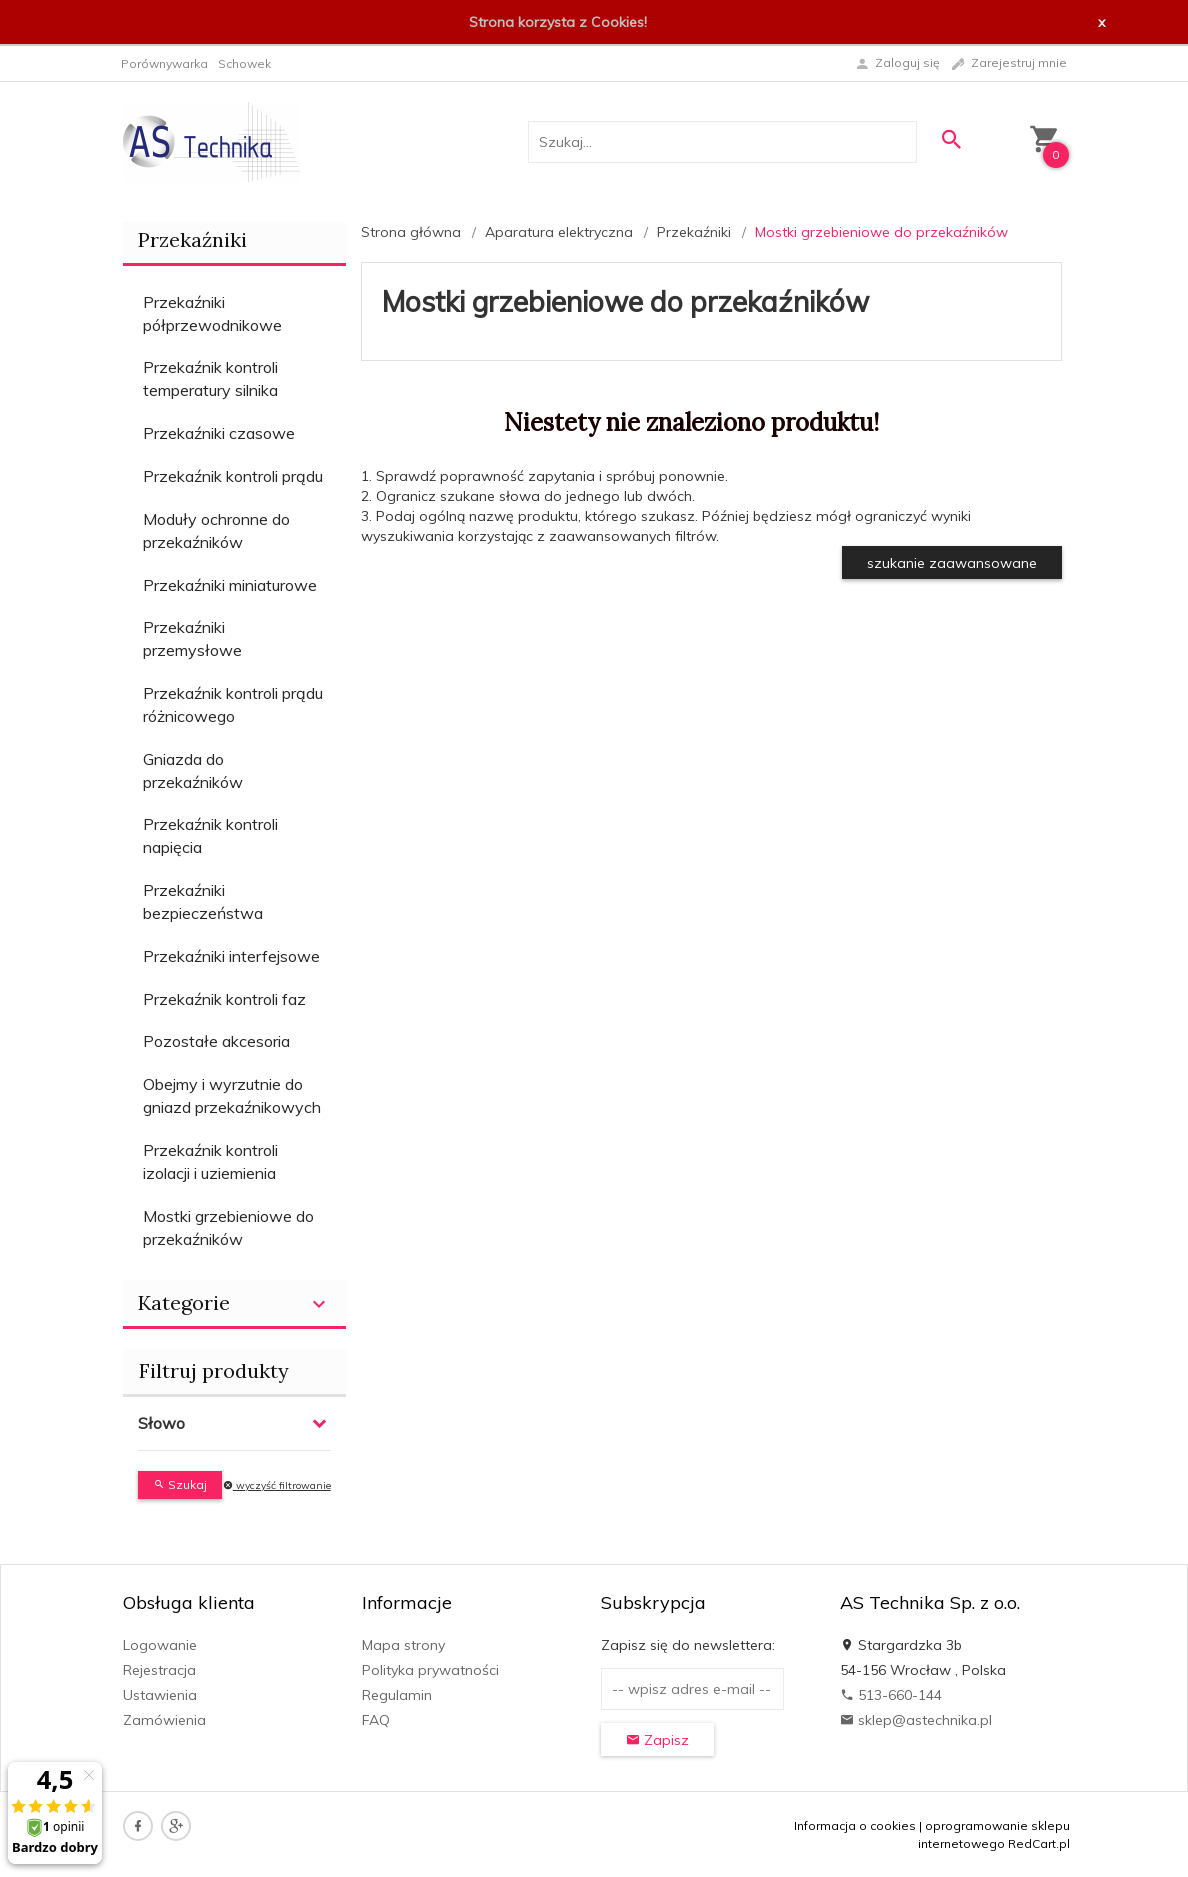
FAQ (376, 1720)
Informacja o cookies (855, 1825)
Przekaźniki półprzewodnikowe (212, 313)
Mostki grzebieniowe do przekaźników (228, 1227)
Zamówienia (164, 1720)
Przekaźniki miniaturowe (230, 585)
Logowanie (160, 1645)
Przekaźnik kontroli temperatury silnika (210, 378)
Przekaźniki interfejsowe (231, 956)
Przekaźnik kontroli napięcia (210, 835)
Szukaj (180, 1484)
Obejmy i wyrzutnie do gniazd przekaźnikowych (232, 1095)
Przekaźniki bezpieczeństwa (203, 901)
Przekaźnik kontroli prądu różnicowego (233, 704)
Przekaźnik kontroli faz (224, 999)
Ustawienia (160, 1695)
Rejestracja (159, 1670)
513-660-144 (891, 1695)
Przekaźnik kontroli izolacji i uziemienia (210, 1161)
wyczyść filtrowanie (277, 1485)
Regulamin (397, 1695)
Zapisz (657, 1740)
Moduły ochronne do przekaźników (216, 530)
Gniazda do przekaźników (193, 770)
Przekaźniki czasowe (219, 433)
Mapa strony (403, 1645)
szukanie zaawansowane (952, 563)
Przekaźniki (192, 239)
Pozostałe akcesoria (216, 1041)
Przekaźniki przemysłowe (192, 638)
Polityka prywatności (430, 1670)
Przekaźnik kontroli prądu (233, 476)
